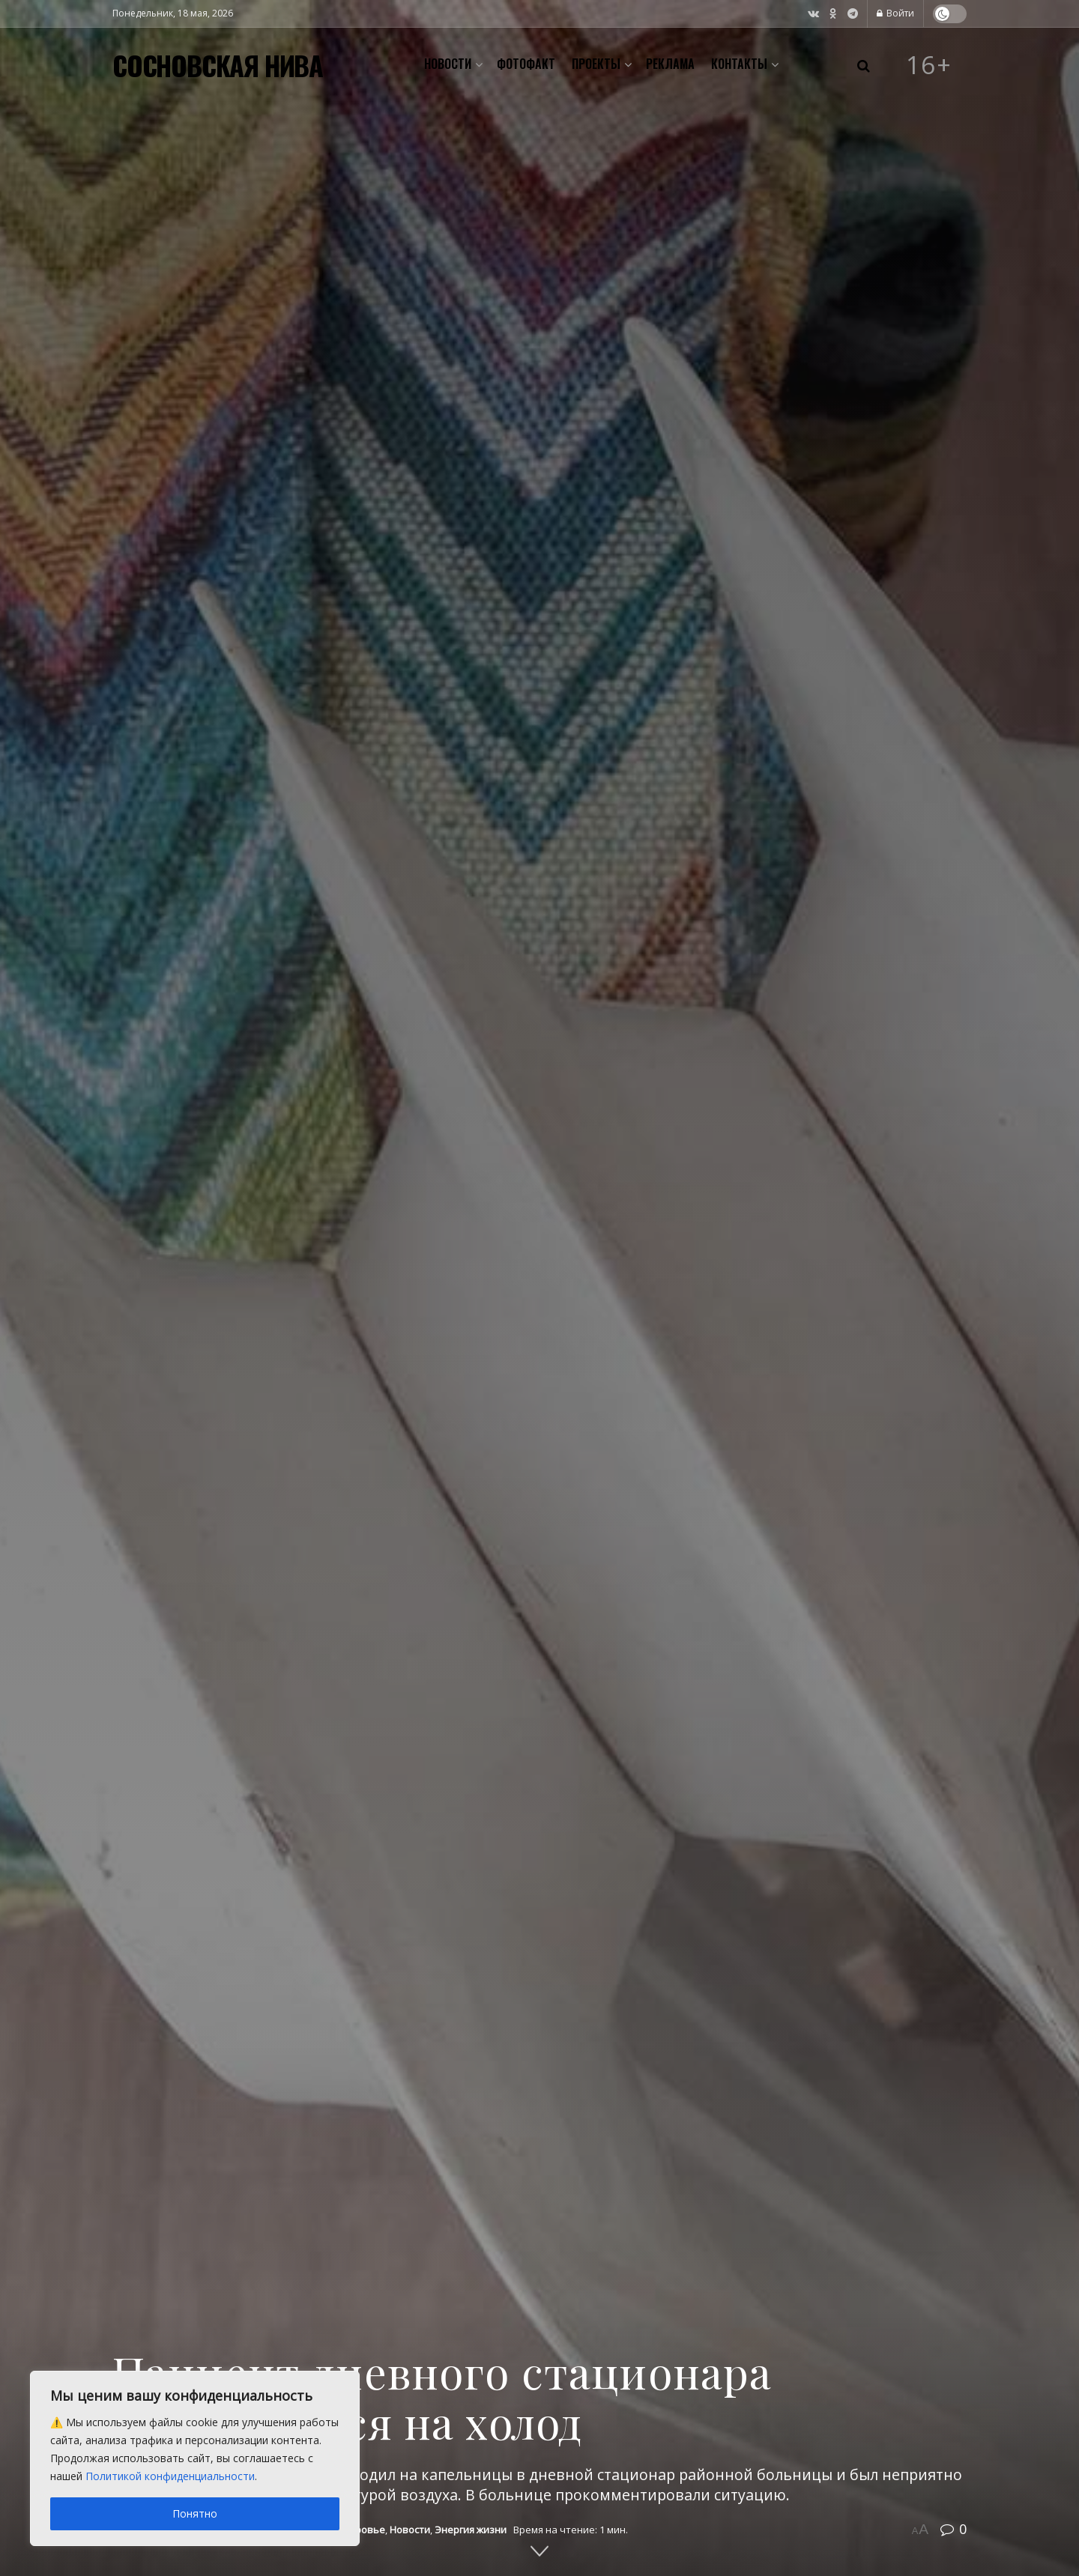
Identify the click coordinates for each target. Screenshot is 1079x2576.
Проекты (596, 64)
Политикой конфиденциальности (170, 2476)
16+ (929, 65)
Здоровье (361, 2529)
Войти (895, 13)
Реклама (670, 64)
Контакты (739, 64)
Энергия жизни (471, 2529)
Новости (447, 64)
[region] (195, 2458)
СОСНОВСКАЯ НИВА (217, 65)
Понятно (194, 2513)
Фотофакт (526, 64)
